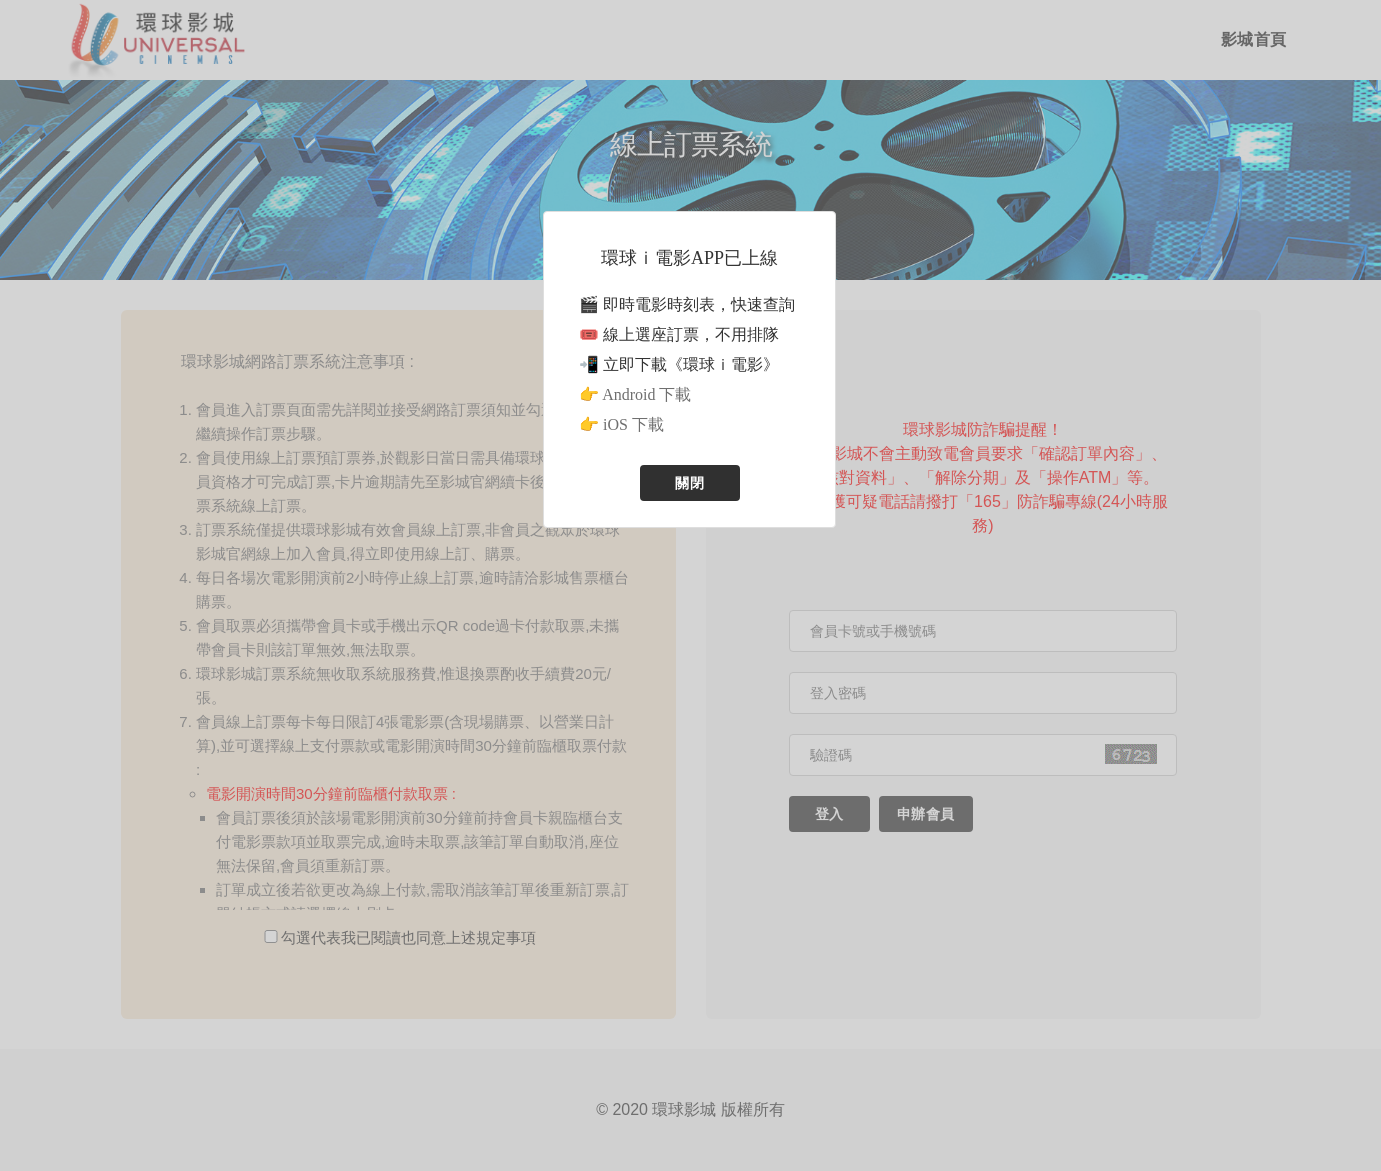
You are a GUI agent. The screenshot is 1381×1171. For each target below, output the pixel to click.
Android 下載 (646, 394)
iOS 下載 (633, 424)
